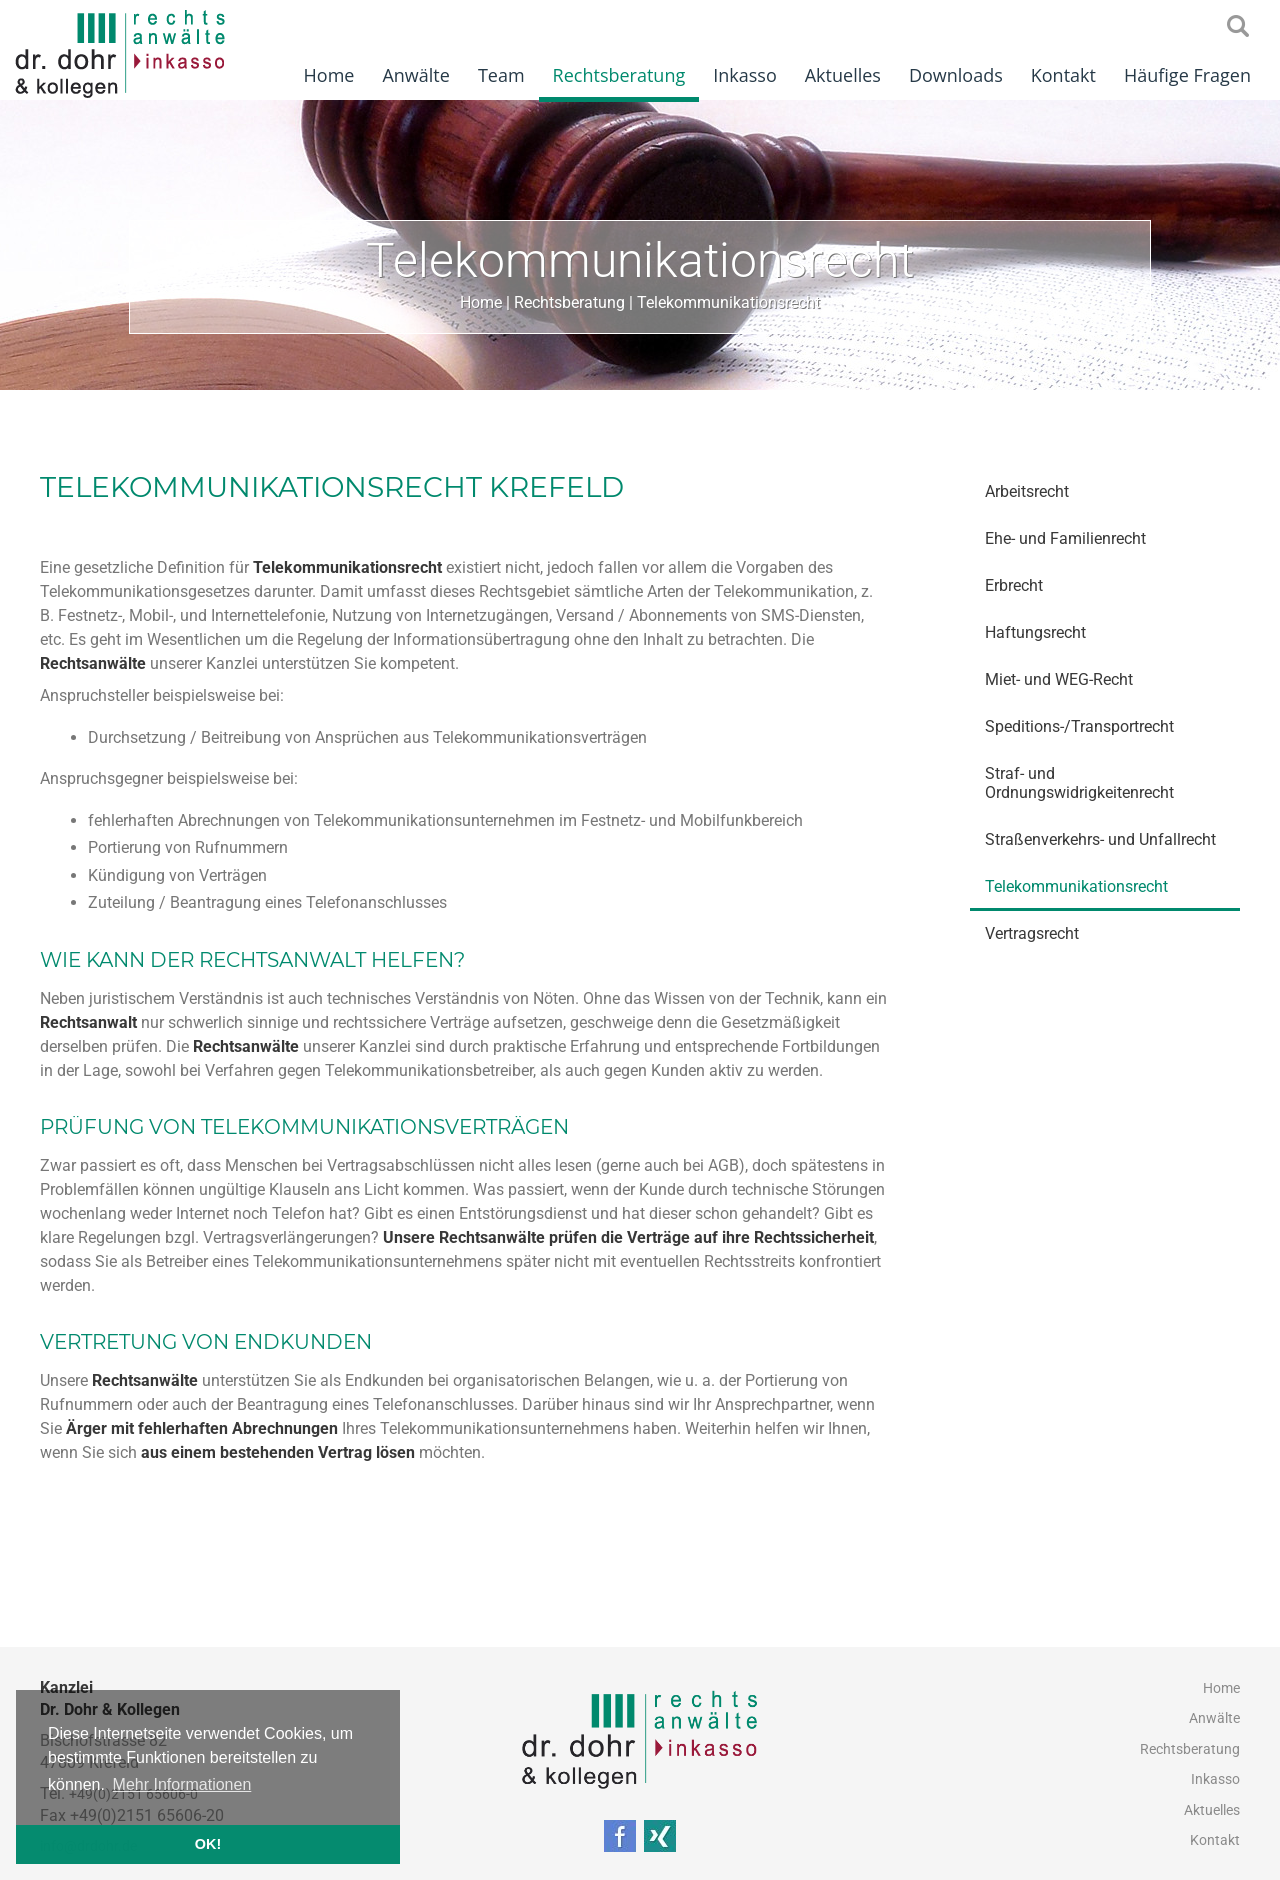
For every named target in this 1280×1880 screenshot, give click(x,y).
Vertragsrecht (1032, 933)
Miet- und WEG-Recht (1059, 679)
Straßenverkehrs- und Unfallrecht (1100, 839)
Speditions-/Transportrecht (1079, 726)
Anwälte (415, 75)
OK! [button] (208, 1844)
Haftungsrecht (1035, 632)
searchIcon (1238, 27)
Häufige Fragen (1187, 75)
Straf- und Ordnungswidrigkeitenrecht (1079, 783)
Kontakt (1063, 75)
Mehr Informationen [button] (182, 1784)
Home (329, 75)
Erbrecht (1014, 585)
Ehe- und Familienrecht (1065, 538)
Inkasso (745, 75)
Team (501, 75)
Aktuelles (843, 75)
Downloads (956, 75)
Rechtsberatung (619, 75)
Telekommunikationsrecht (728, 302)
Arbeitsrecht (1027, 491)
